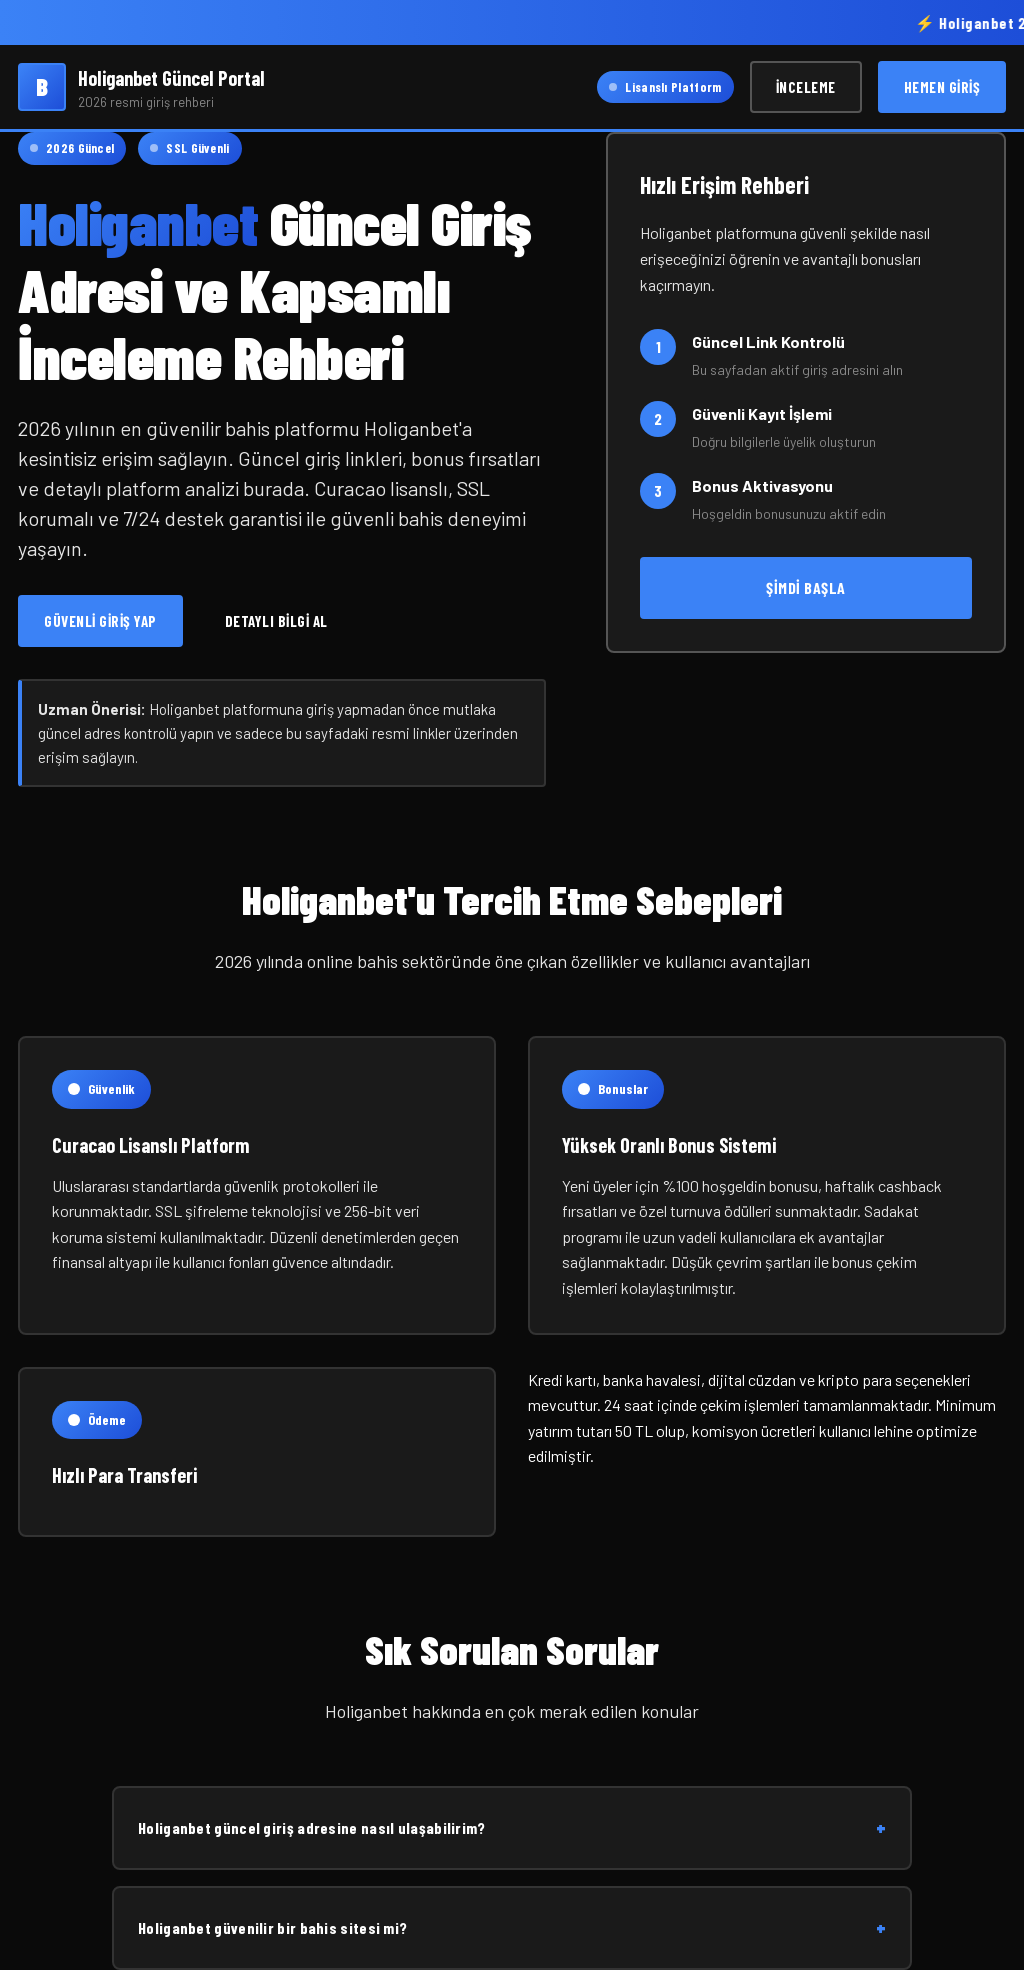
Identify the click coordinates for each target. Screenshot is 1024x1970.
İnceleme (806, 87)
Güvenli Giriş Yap (100, 621)
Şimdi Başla (806, 587)
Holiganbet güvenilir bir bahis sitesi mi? (512, 1928)
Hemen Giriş (942, 87)
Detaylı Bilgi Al (276, 621)
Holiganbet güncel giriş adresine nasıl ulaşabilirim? (512, 1828)
